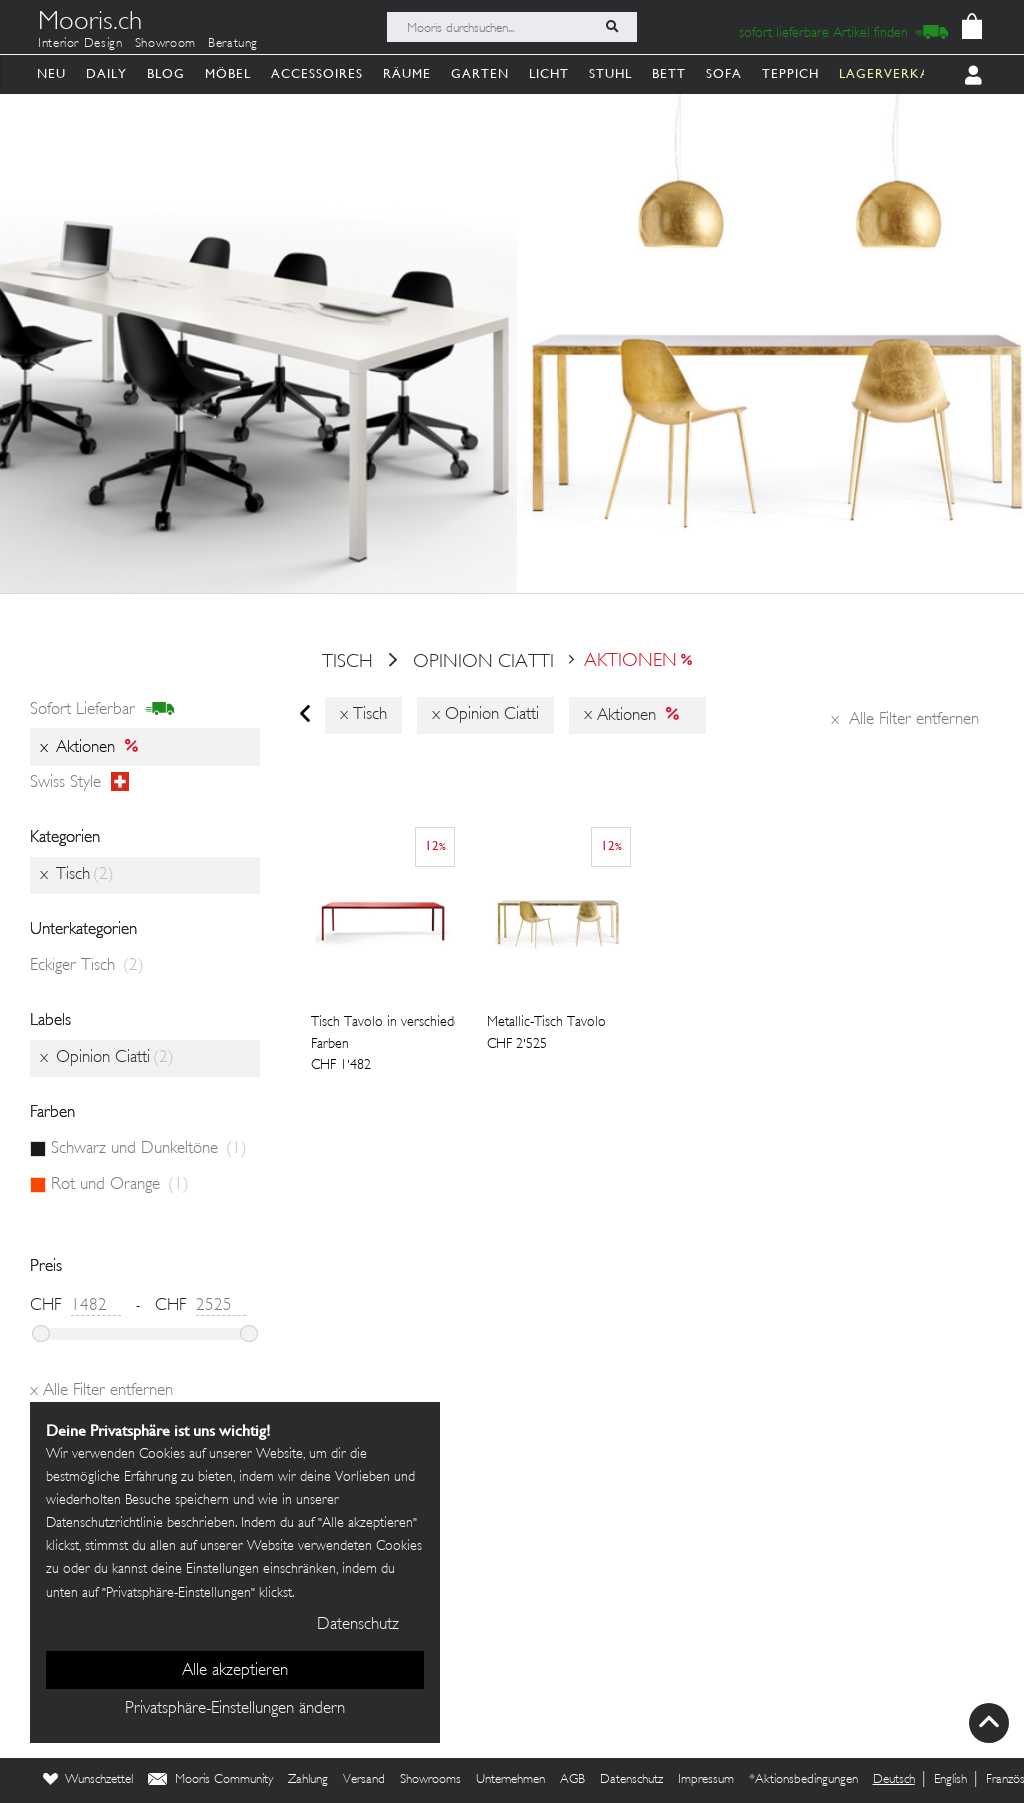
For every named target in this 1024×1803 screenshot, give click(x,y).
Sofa (724, 73)
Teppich (790, 73)
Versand (364, 1780)
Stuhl (610, 73)
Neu (51, 73)
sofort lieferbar (102, 710)
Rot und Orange (120, 1185)
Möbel (228, 73)
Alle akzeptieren (235, 1671)
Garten (480, 73)
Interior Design (80, 44)
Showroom (165, 44)
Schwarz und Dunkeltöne (149, 1149)
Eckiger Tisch (87, 966)
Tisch (347, 662)
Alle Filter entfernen (905, 720)
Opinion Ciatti (486, 662)
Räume (407, 73)
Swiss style (79, 783)
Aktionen (630, 662)
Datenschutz (631, 1780)
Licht (549, 73)
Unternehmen (510, 1780)
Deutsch (894, 1780)
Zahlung (308, 1780)
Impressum (706, 1780)
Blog (166, 73)
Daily (106, 73)
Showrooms (430, 1780)
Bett (669, 73)
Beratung (233, 44)
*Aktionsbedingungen (803, 1780)
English (950, 1780)
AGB (572, 1780)
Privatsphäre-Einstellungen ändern (235, 1709)
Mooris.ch (90, 24)
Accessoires (317, 73)
